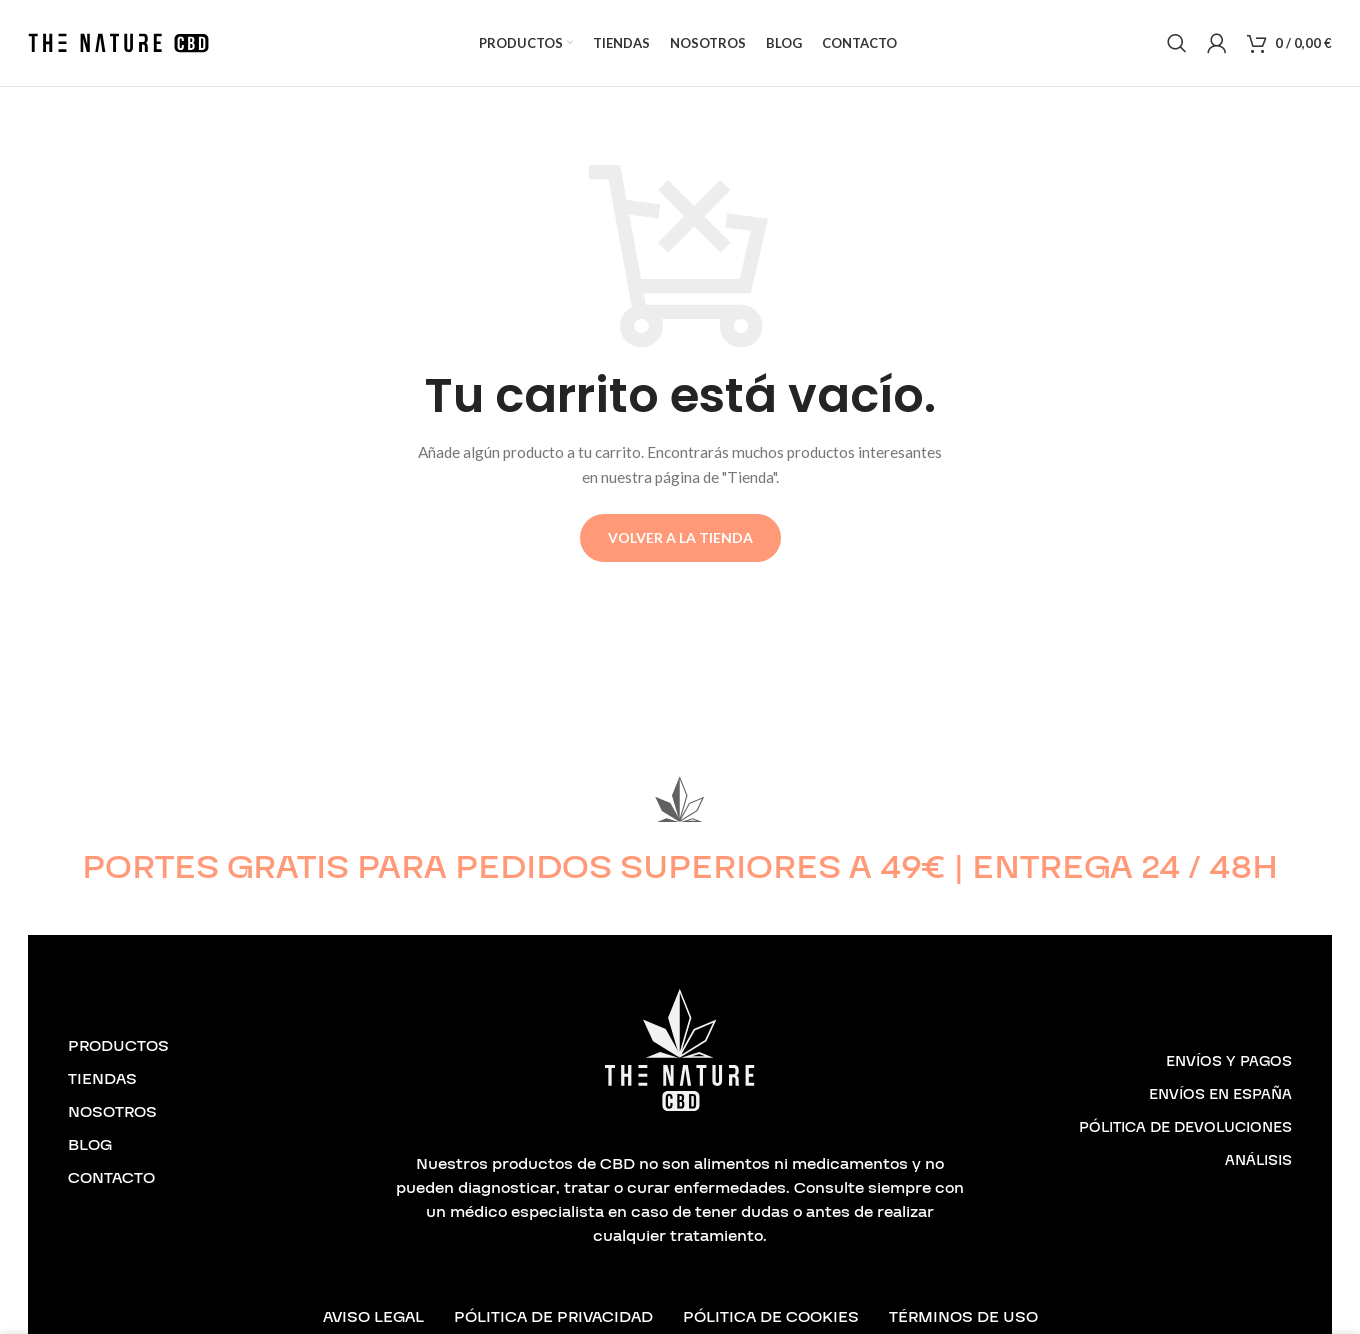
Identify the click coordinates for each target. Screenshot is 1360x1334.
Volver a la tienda (680, 555)
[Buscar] (1177, 52)
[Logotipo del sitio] (118, 50)
